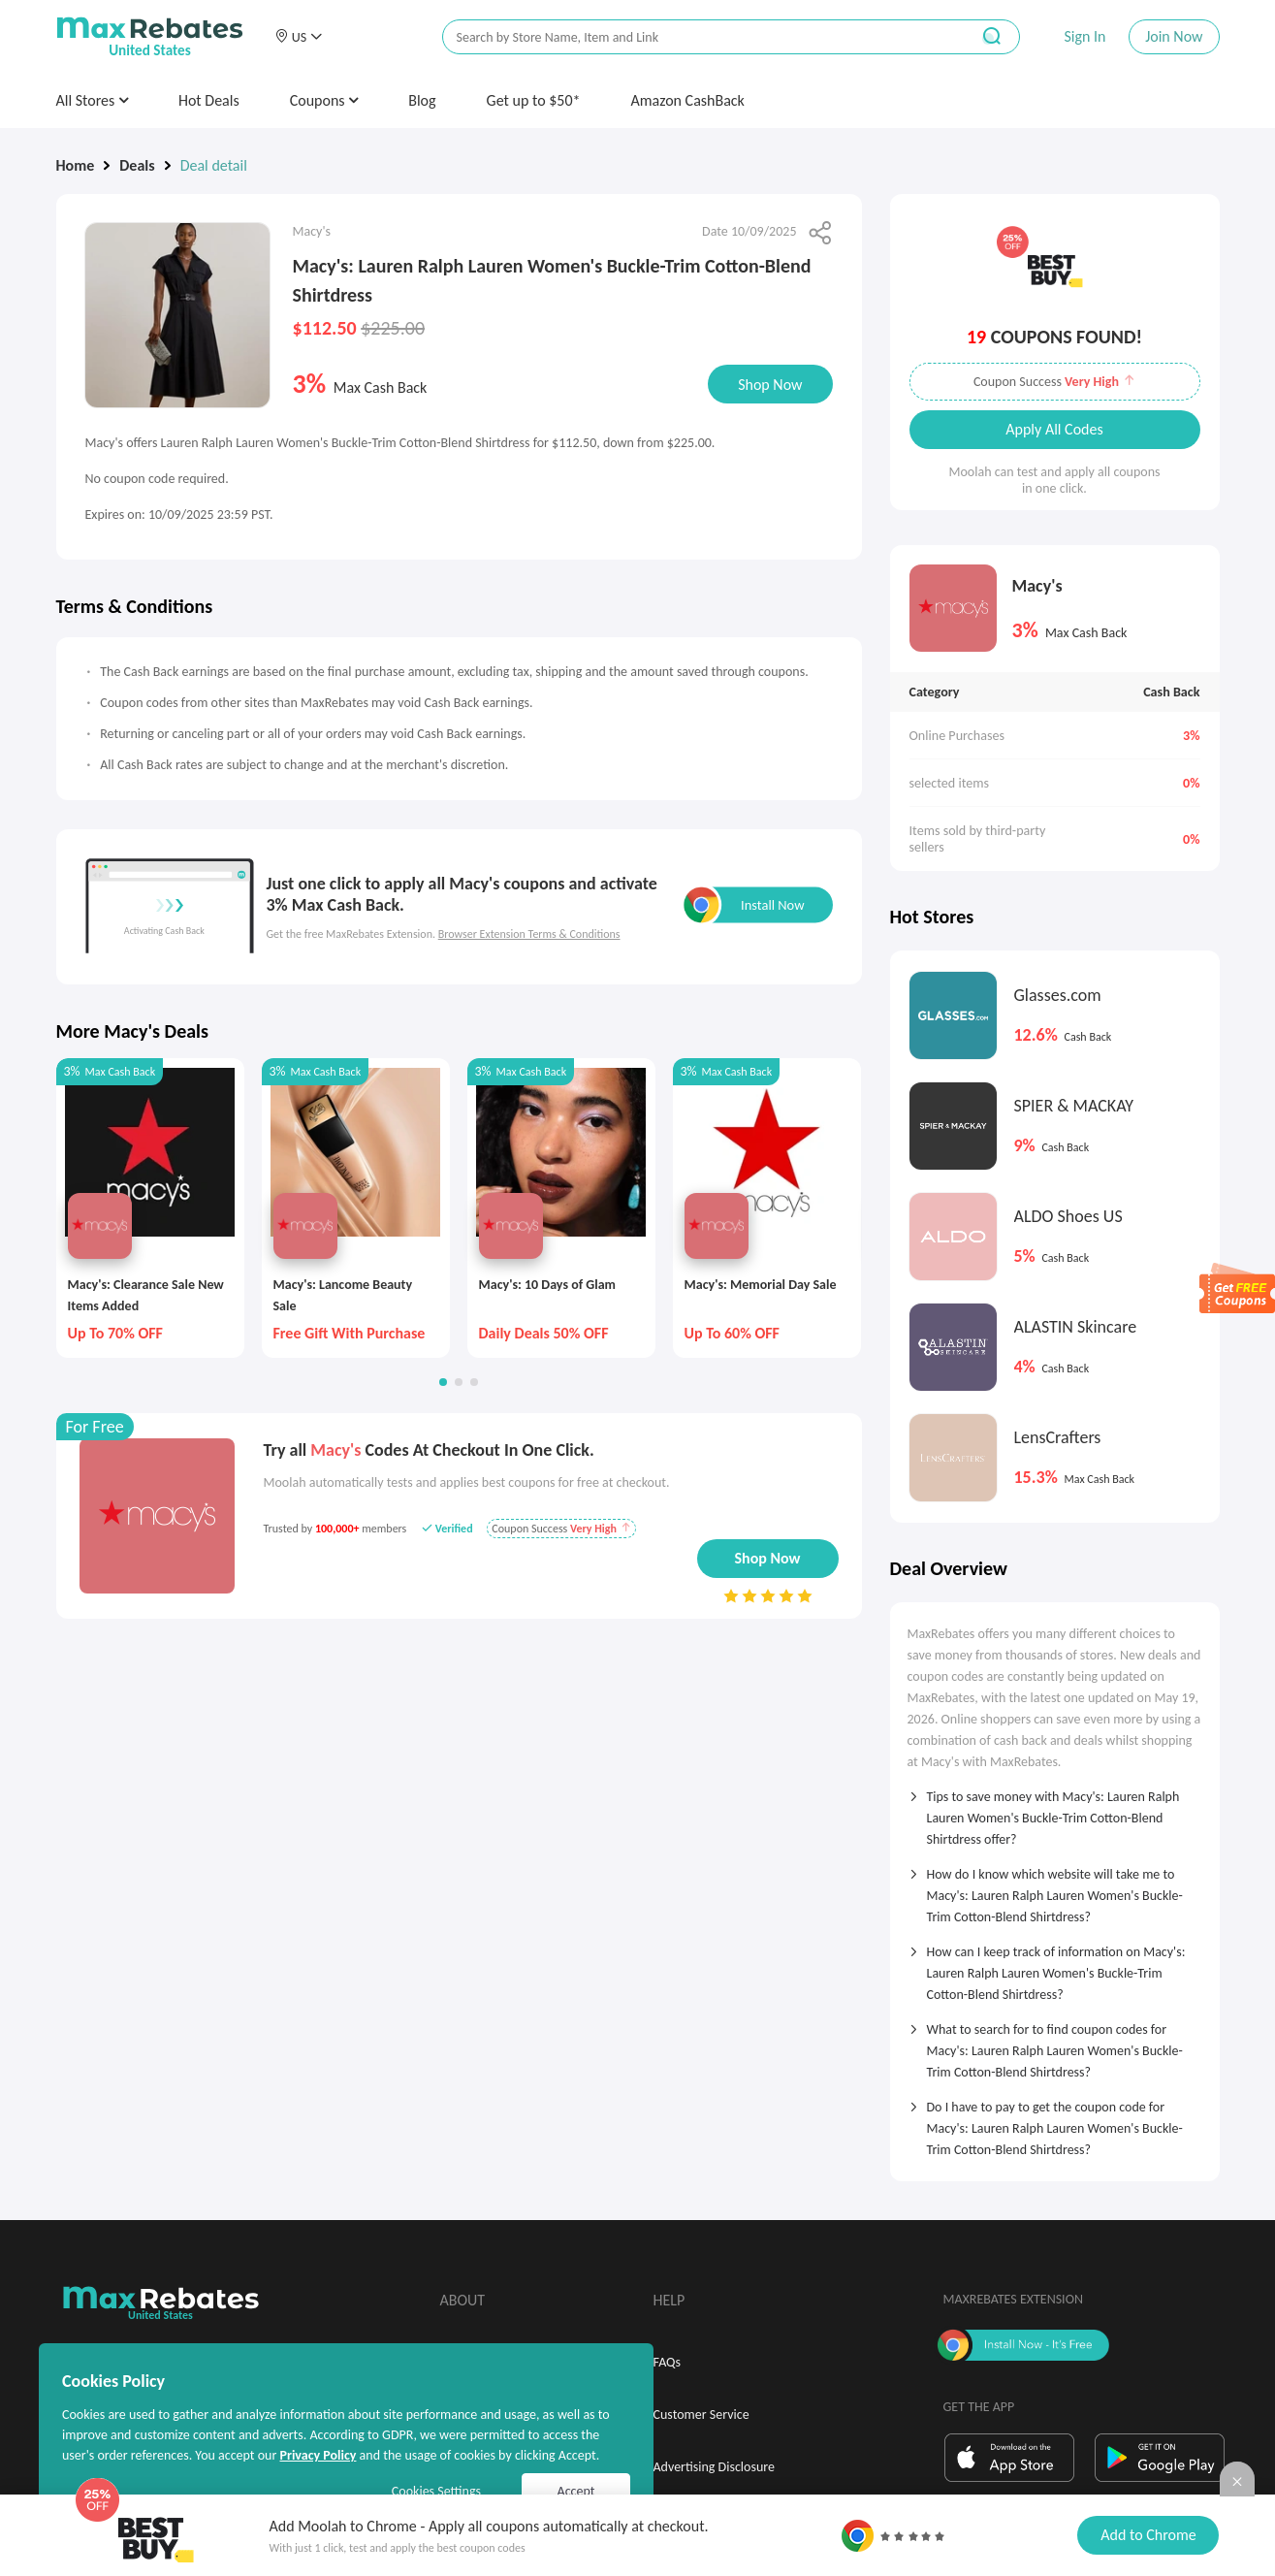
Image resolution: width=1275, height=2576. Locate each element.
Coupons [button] (324, 100)
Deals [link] (136, 165)
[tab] (1055, 1812)
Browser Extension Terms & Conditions (529, 934)
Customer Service (701, 2414)
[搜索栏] (693, 37)
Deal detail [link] (213, 165)
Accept (576, 2491)
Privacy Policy (317, 2455)
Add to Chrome (1147, 2535)
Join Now (1173, 36)
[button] (298, 37)
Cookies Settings (436, 2491)
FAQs (667, 2362)
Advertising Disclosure (714, 2467)
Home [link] (75, 165)
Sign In (1084, 36)
